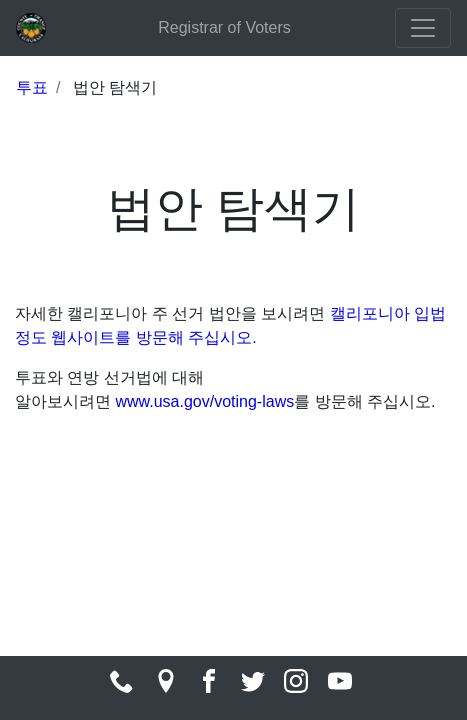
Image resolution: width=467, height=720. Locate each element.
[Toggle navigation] (423, 28)
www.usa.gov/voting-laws (204, 401)
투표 (32, 87)
